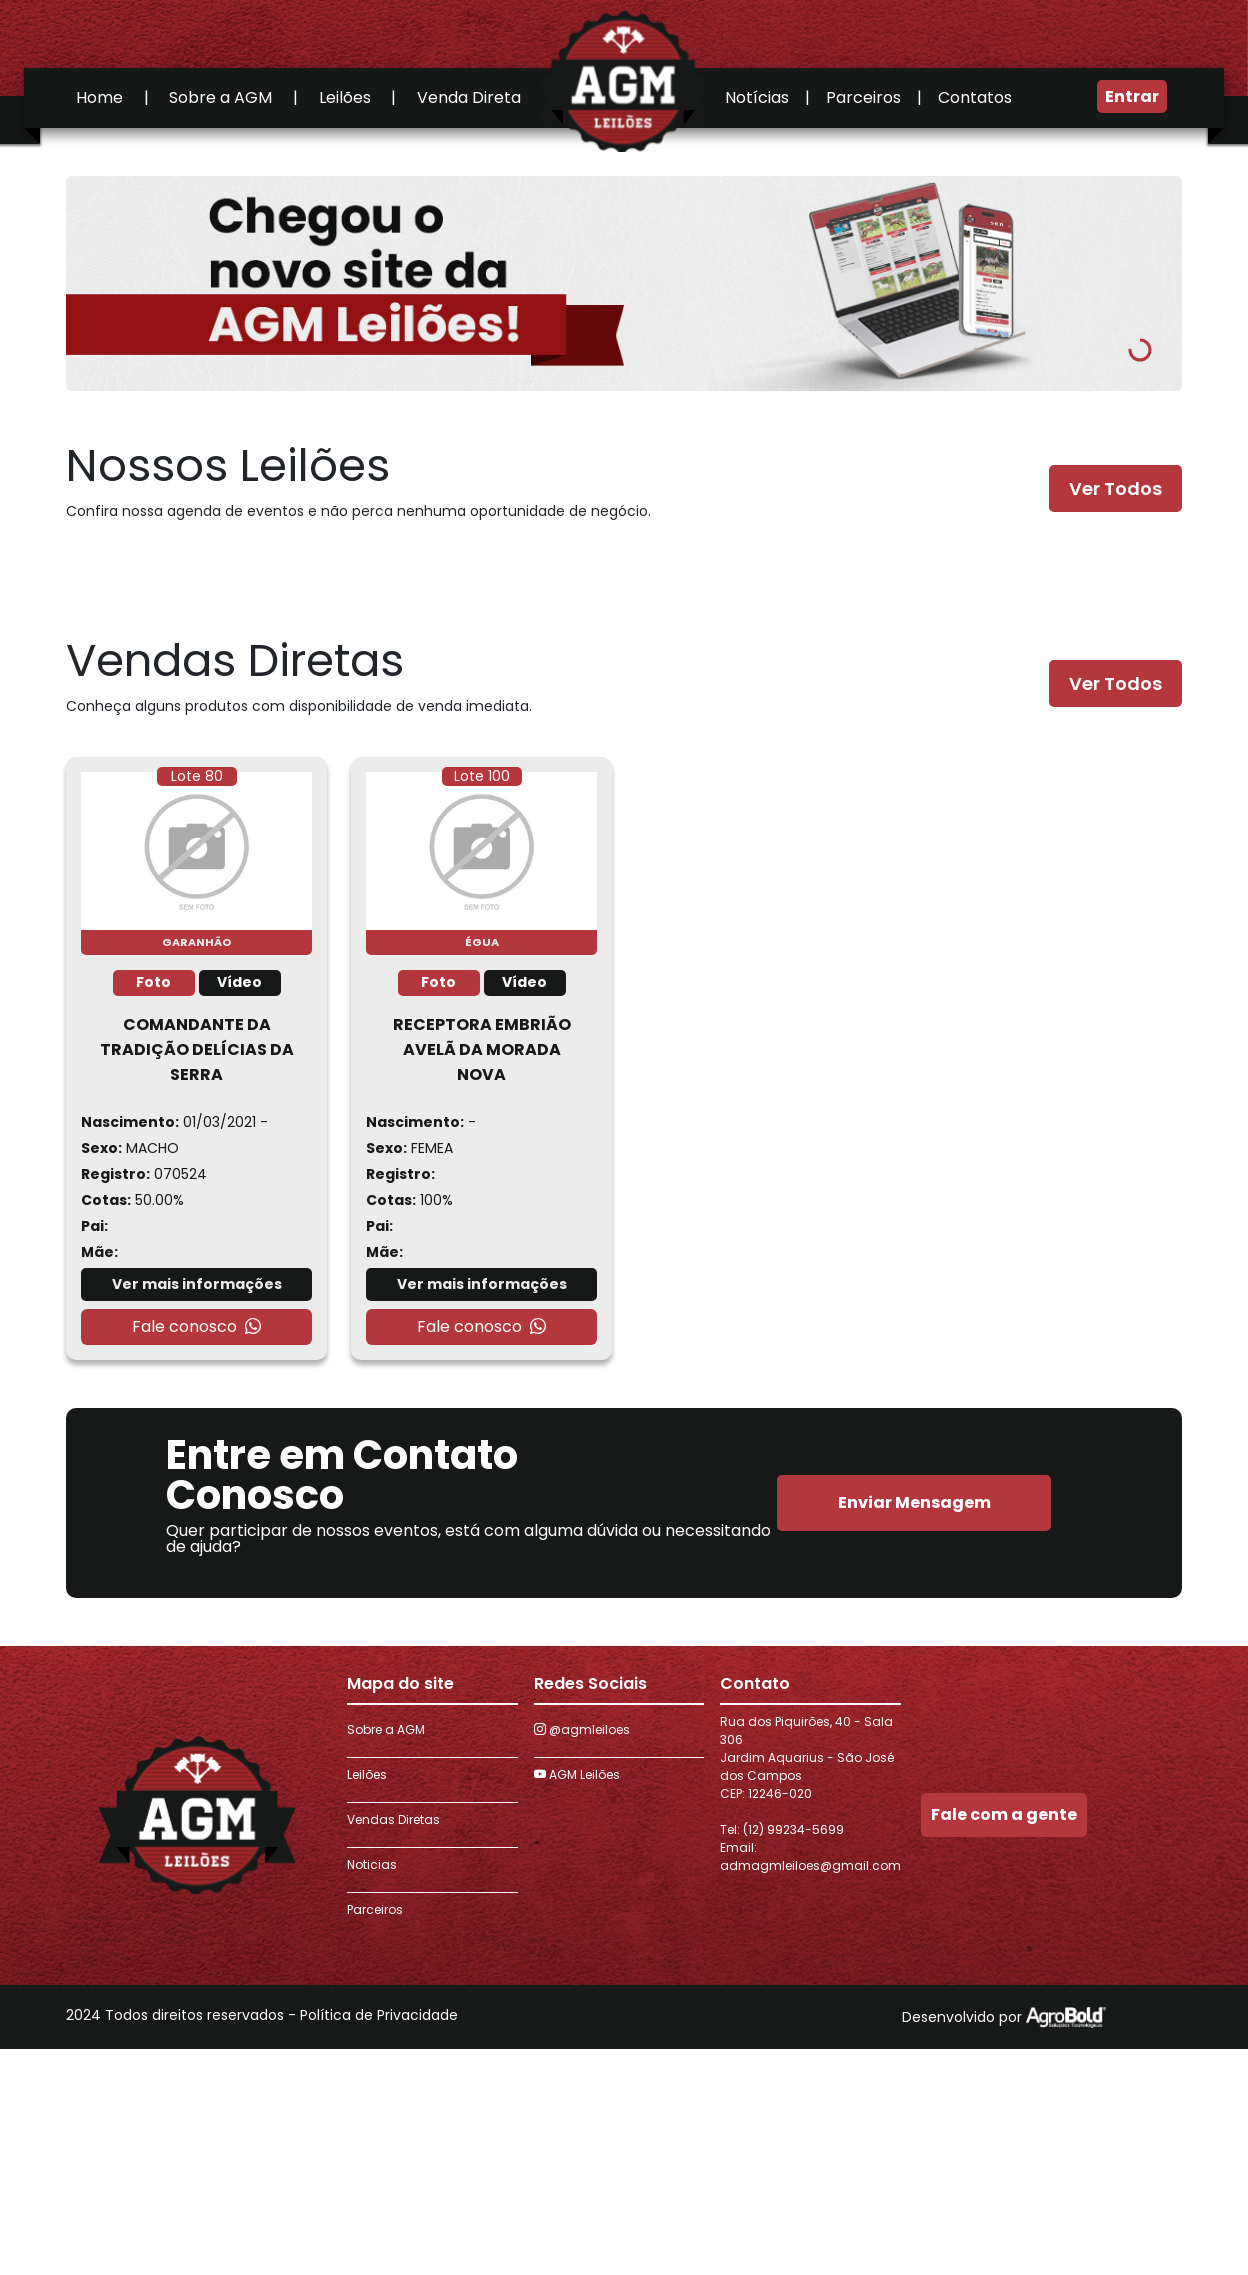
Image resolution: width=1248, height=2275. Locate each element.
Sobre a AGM (220, 97)
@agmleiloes (582, 1729)
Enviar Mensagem (914, 1502)
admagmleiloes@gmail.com (810, 1865)
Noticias (372, 1864)
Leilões (345, 97)
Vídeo (239, 982)
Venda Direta (469, 97)
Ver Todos (1115, 488)
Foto (153, 982)
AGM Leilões (577, 1774)
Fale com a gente (1004, 1814)
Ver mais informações (197, 1284)
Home (99, 97)
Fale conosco (196, 1327)
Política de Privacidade (379, 2015)
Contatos (975, 97)
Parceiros (863, 97)
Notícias (757, 97)
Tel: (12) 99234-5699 (782, 1829)
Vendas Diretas (393, 1819)
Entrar (1132, 96)
